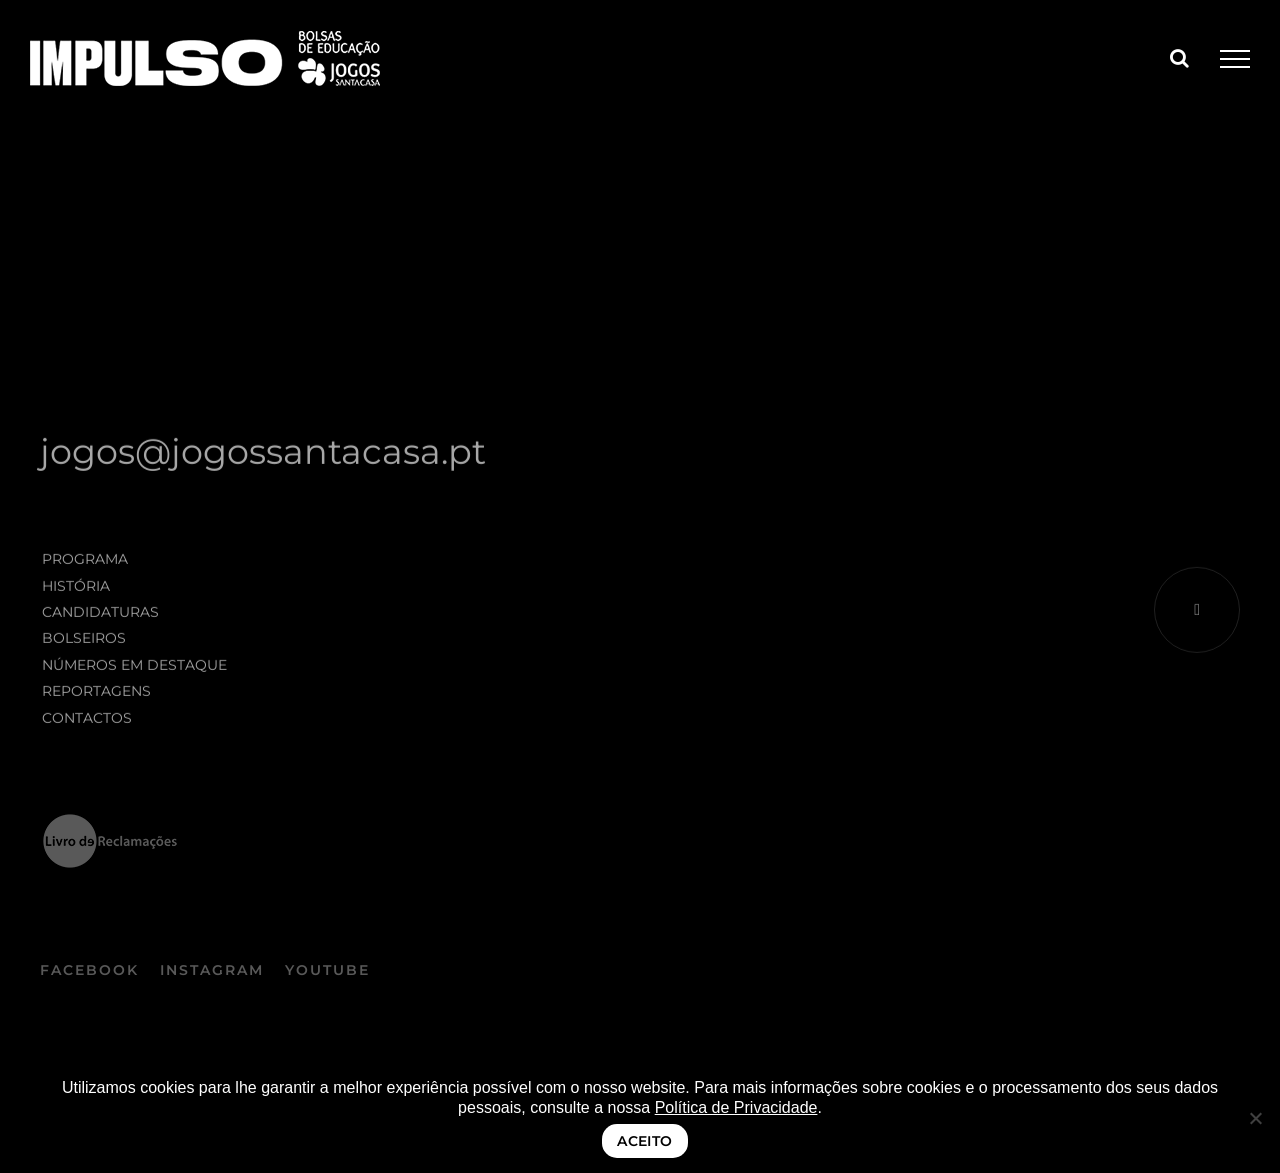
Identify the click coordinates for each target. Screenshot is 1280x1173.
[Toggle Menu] (1235, 59)
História (76, 588)
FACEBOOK (89, 974)
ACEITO (645, 1141)
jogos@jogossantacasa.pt (263, 454)
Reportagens (96, 694)
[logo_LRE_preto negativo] (110, 823)
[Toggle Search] (1179, 58)
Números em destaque (134, 668)
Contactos (87, 720)
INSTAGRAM (212, 974)
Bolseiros (84, 641)
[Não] (1255, 1118)
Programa (85, 562)
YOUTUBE (327, 974)
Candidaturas (100, 615)
